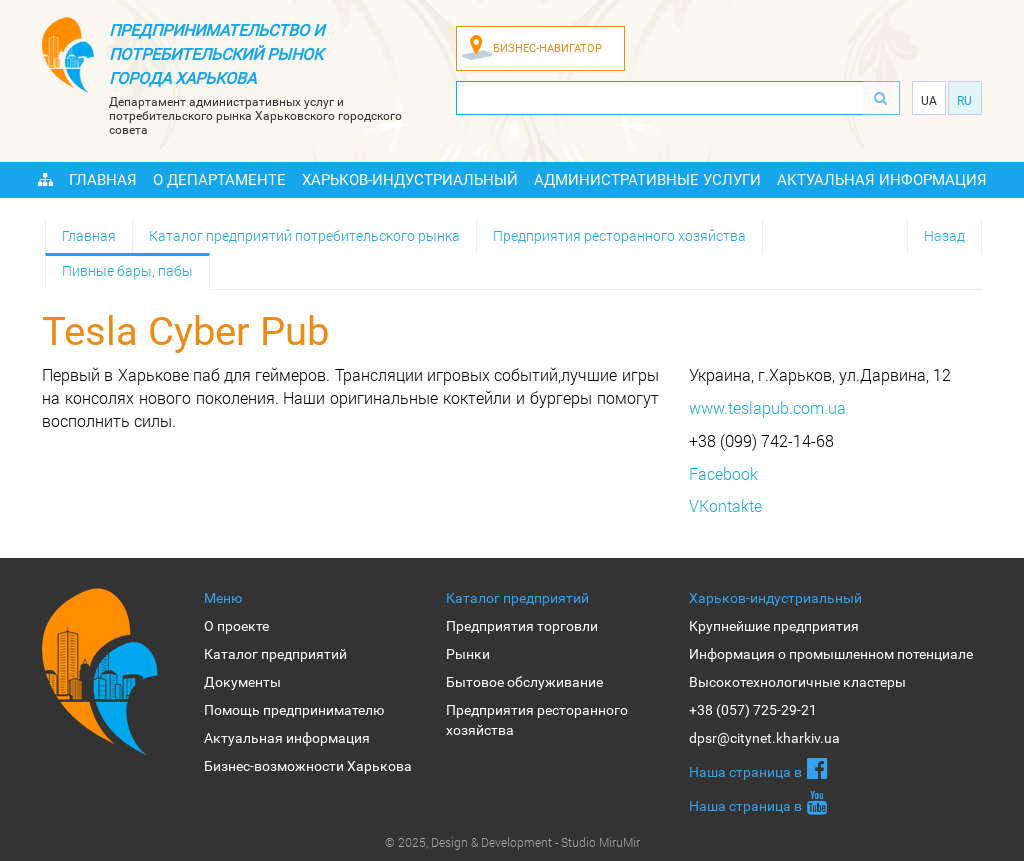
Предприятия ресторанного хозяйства (619, 235)
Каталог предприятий (275, 654)
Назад (944, 235)
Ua (929, 101)
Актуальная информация (882, 180)
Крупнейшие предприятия (774, 626)
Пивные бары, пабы (127, 270)
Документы (242, 682)
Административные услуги (647, 180)
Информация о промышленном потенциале (831, 654)
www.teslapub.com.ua (767, 407)
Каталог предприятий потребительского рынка (304, 235)
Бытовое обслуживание (524, 682)
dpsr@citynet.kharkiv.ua (764, 738)
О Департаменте (219, 180)
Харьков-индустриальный (410, 180)
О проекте (236, 626)
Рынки (468, 654)
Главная (103, 180)
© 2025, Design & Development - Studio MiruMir (512, 842)
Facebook (723, 473)
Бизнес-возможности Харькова (308, 766)
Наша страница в (758, 768)
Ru (964, 101)
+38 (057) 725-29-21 (753, 710)
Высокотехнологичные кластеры (797, 682)
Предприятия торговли (522, 626)
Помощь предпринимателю (294, 710)
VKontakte (725, 505)
